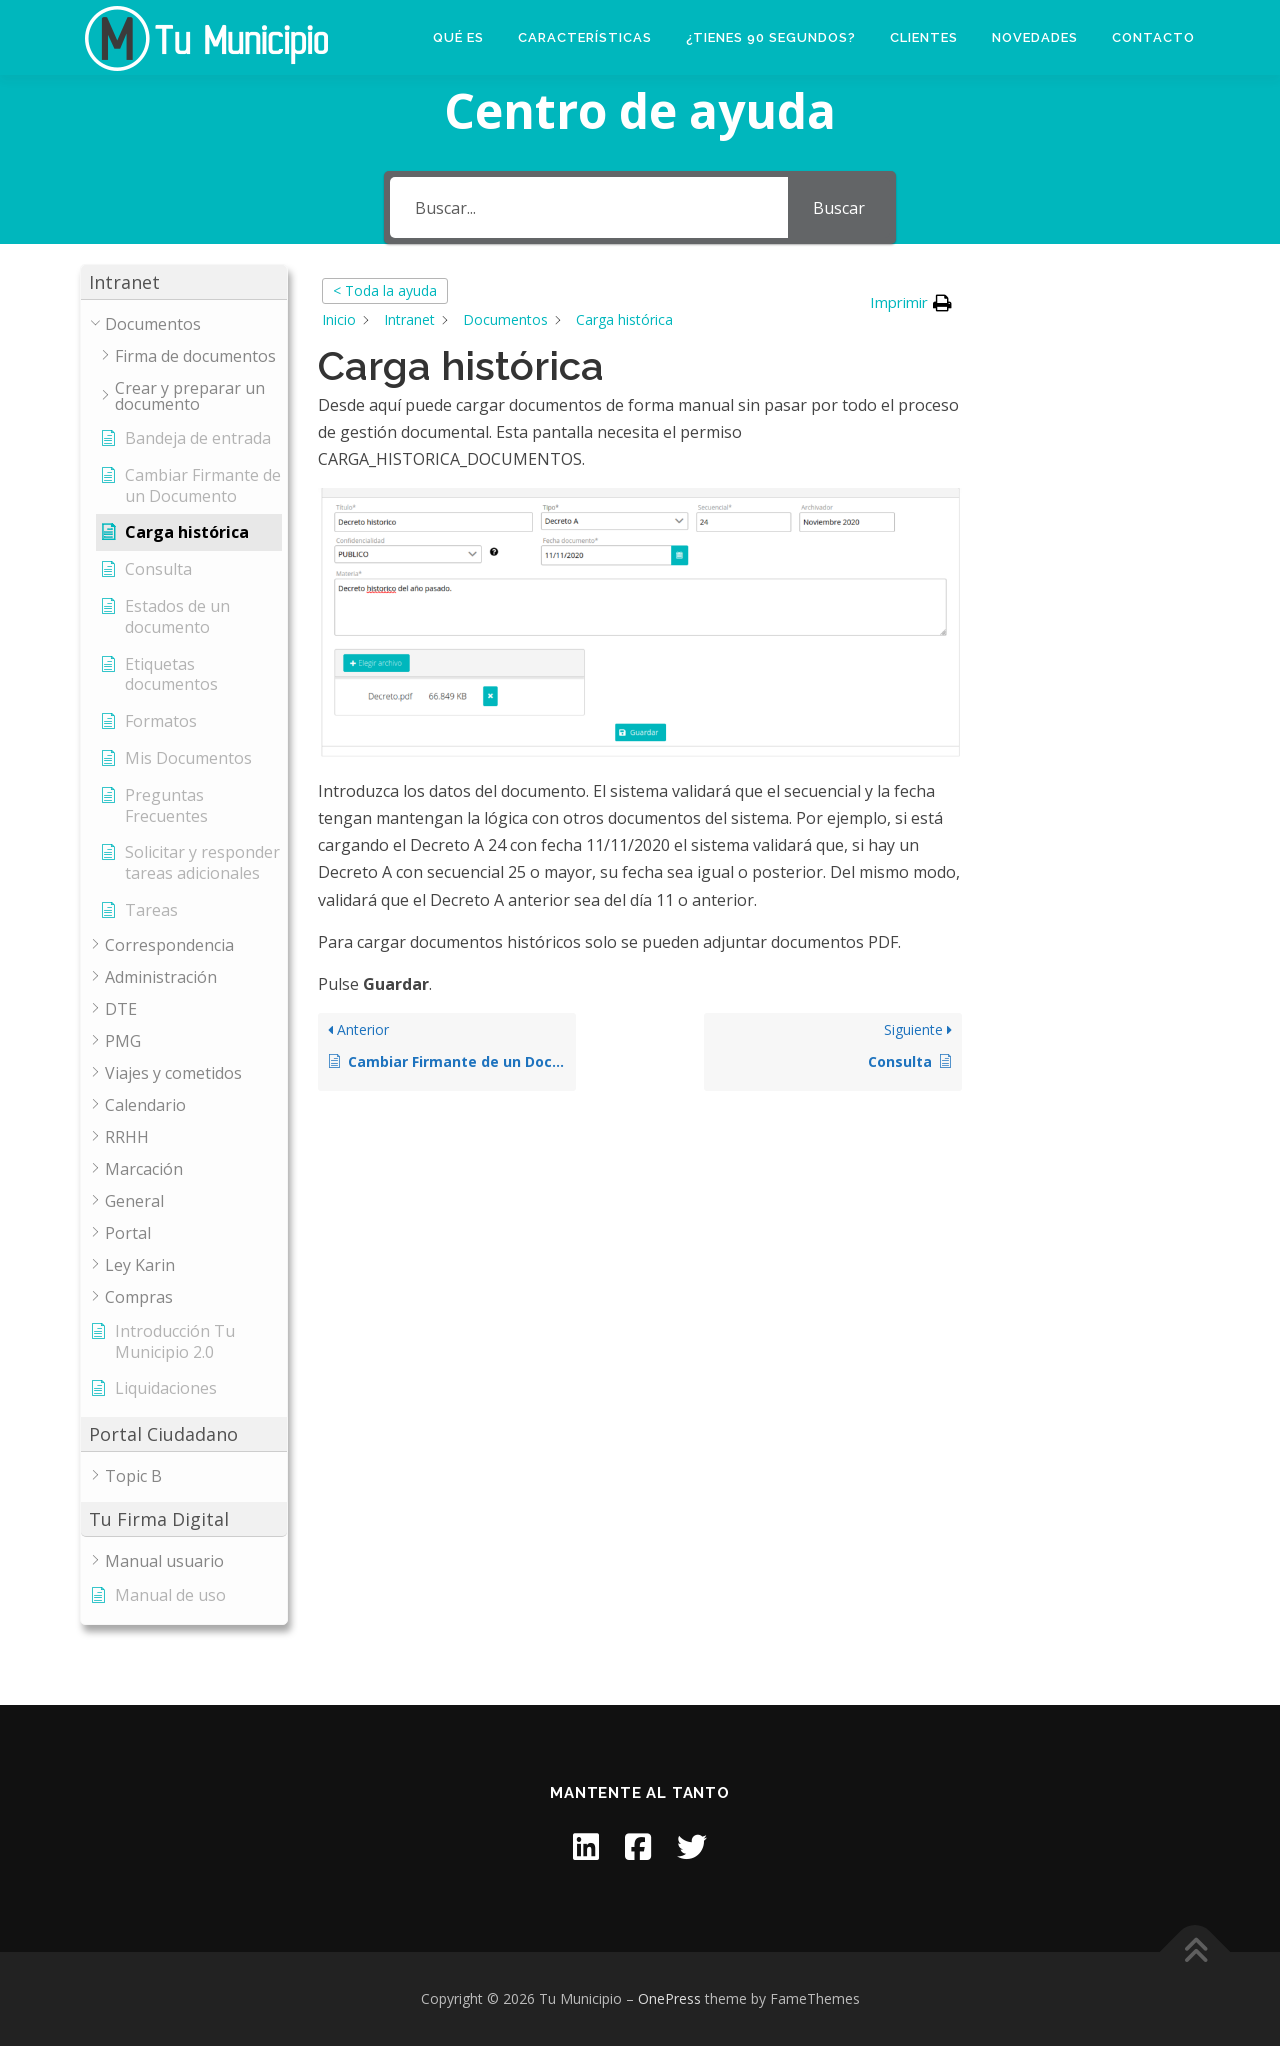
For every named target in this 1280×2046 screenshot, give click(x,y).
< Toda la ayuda (385, 290)
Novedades (1035, 37)
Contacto (1153, 37)
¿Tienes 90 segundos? (771, 37)
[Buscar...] (589, 207)
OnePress (669, 1998)
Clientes (924, 37)
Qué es (458, 37)
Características (585, 37)
